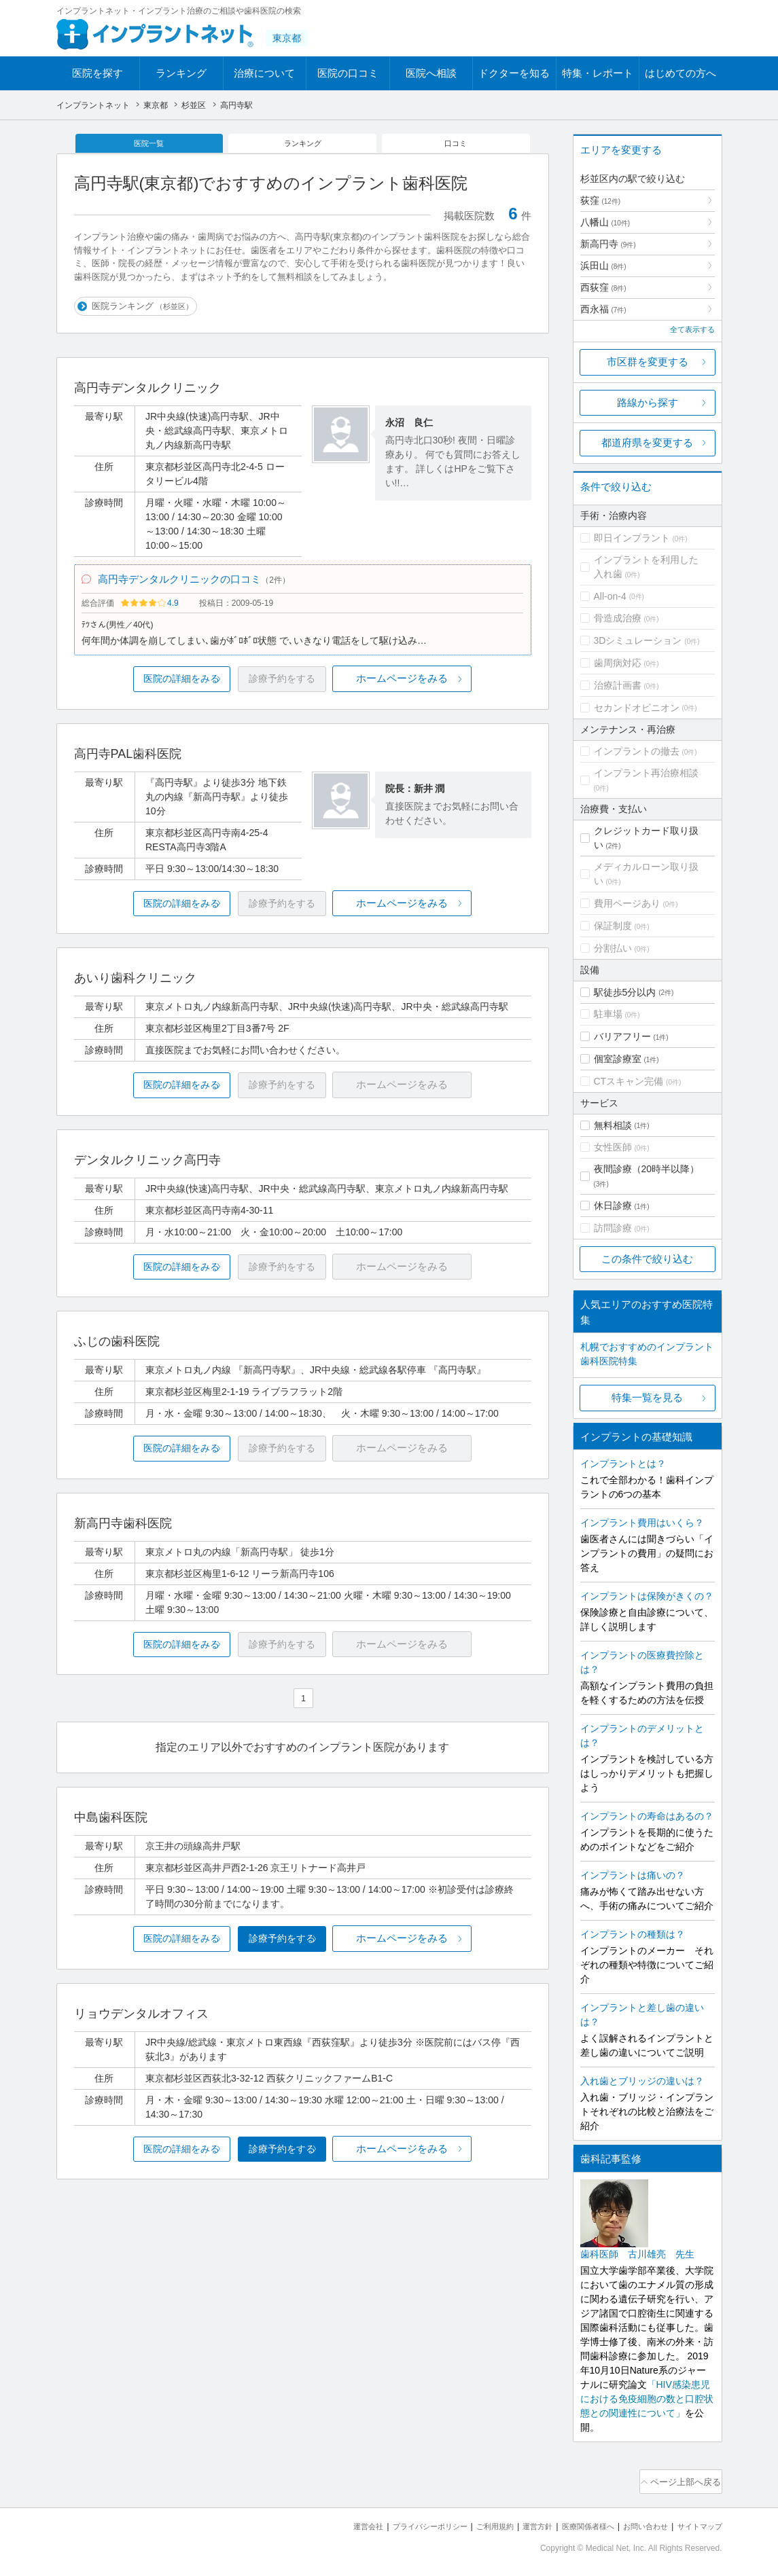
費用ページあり (627, 903)
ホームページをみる (455, 691)
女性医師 (613, 1147)
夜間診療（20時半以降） (647, 1168)
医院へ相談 (431, 73)
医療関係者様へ (567, 2522)
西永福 (603, 309)
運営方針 (509, 2522)
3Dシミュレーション (638, 640)
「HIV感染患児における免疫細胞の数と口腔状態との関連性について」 (646, 2398)
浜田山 (603, 265)
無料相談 (613, 1125)
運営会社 (314, 2522)
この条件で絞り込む (647, 1259)
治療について (264, 73)
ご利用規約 (460, 2522)
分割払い (613, 948)
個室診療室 (617, 1058)
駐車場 (608, 1014)
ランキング (181, 73)
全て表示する (692, 329)
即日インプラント (632, 537)
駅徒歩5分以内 (625, 992)
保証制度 (613, 925)
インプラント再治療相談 (646, 772)
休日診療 (613, 1205)
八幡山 (605, 222)
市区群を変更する (647, 361)
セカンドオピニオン (636, 707)
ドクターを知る (514, 73)
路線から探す (647, 402)
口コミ (457, 145)
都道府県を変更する (647, 442)
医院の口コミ (347, 73)
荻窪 (600, 200)
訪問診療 (613, 1227)
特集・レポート (597, 73)
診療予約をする (302, 1951)
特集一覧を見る (647, 1397)
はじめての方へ (680, 73)
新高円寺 (608, 243)
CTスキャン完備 (629, 1081)
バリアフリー (622, 1036)
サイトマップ (695, 2522)
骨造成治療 (617, 618)
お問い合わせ (633, 2522)
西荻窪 (603, 287)
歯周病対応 (617, 662)
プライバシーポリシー (385, 2522)
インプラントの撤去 (636, 751)
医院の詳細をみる (149, 691)
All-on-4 (610, 596)
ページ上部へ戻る (683, 2479)
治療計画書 (617, 685)
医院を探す (97, 73)
